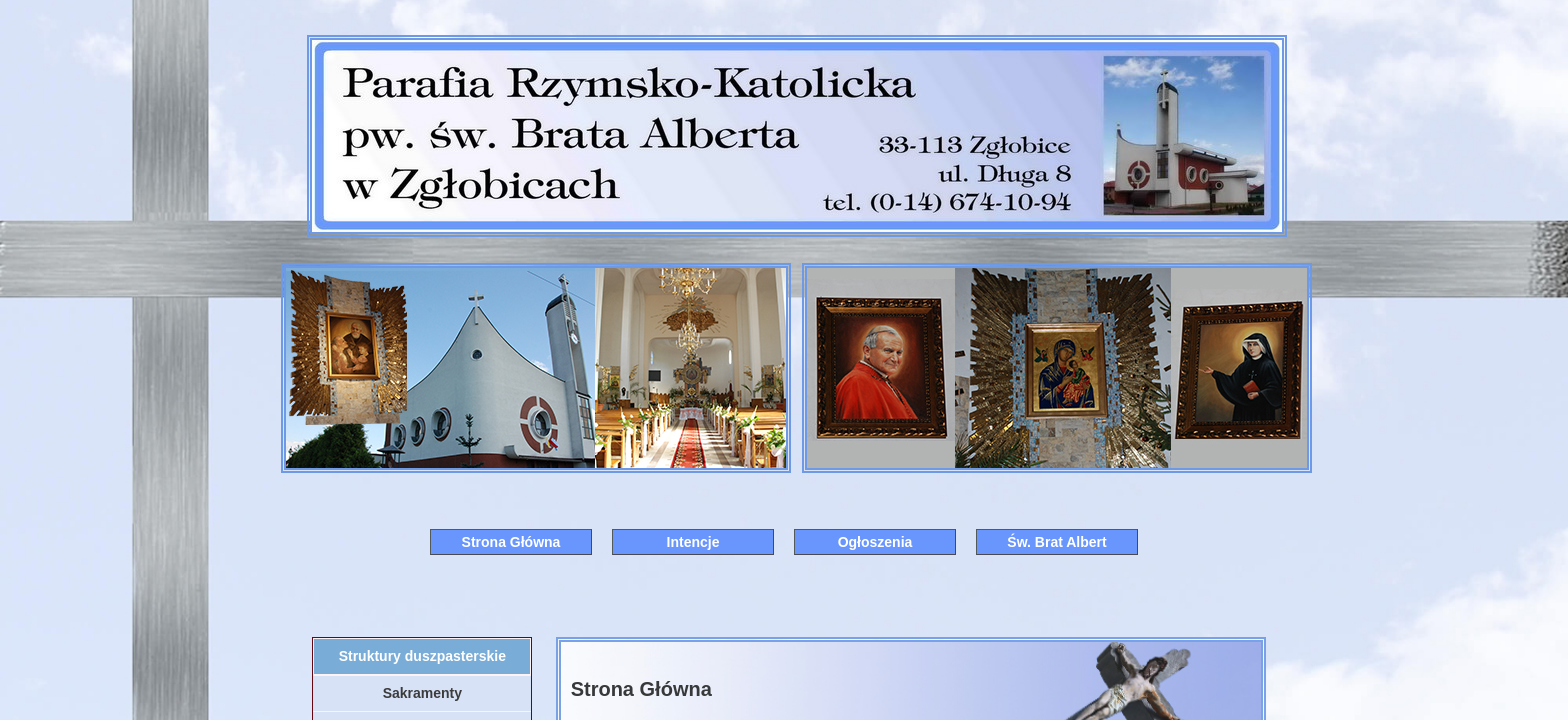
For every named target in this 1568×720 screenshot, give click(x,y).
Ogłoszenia (875, 542)
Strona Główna (511, 542)
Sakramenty (422, 693)
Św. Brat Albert (1056, 542)
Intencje (693, 542)
